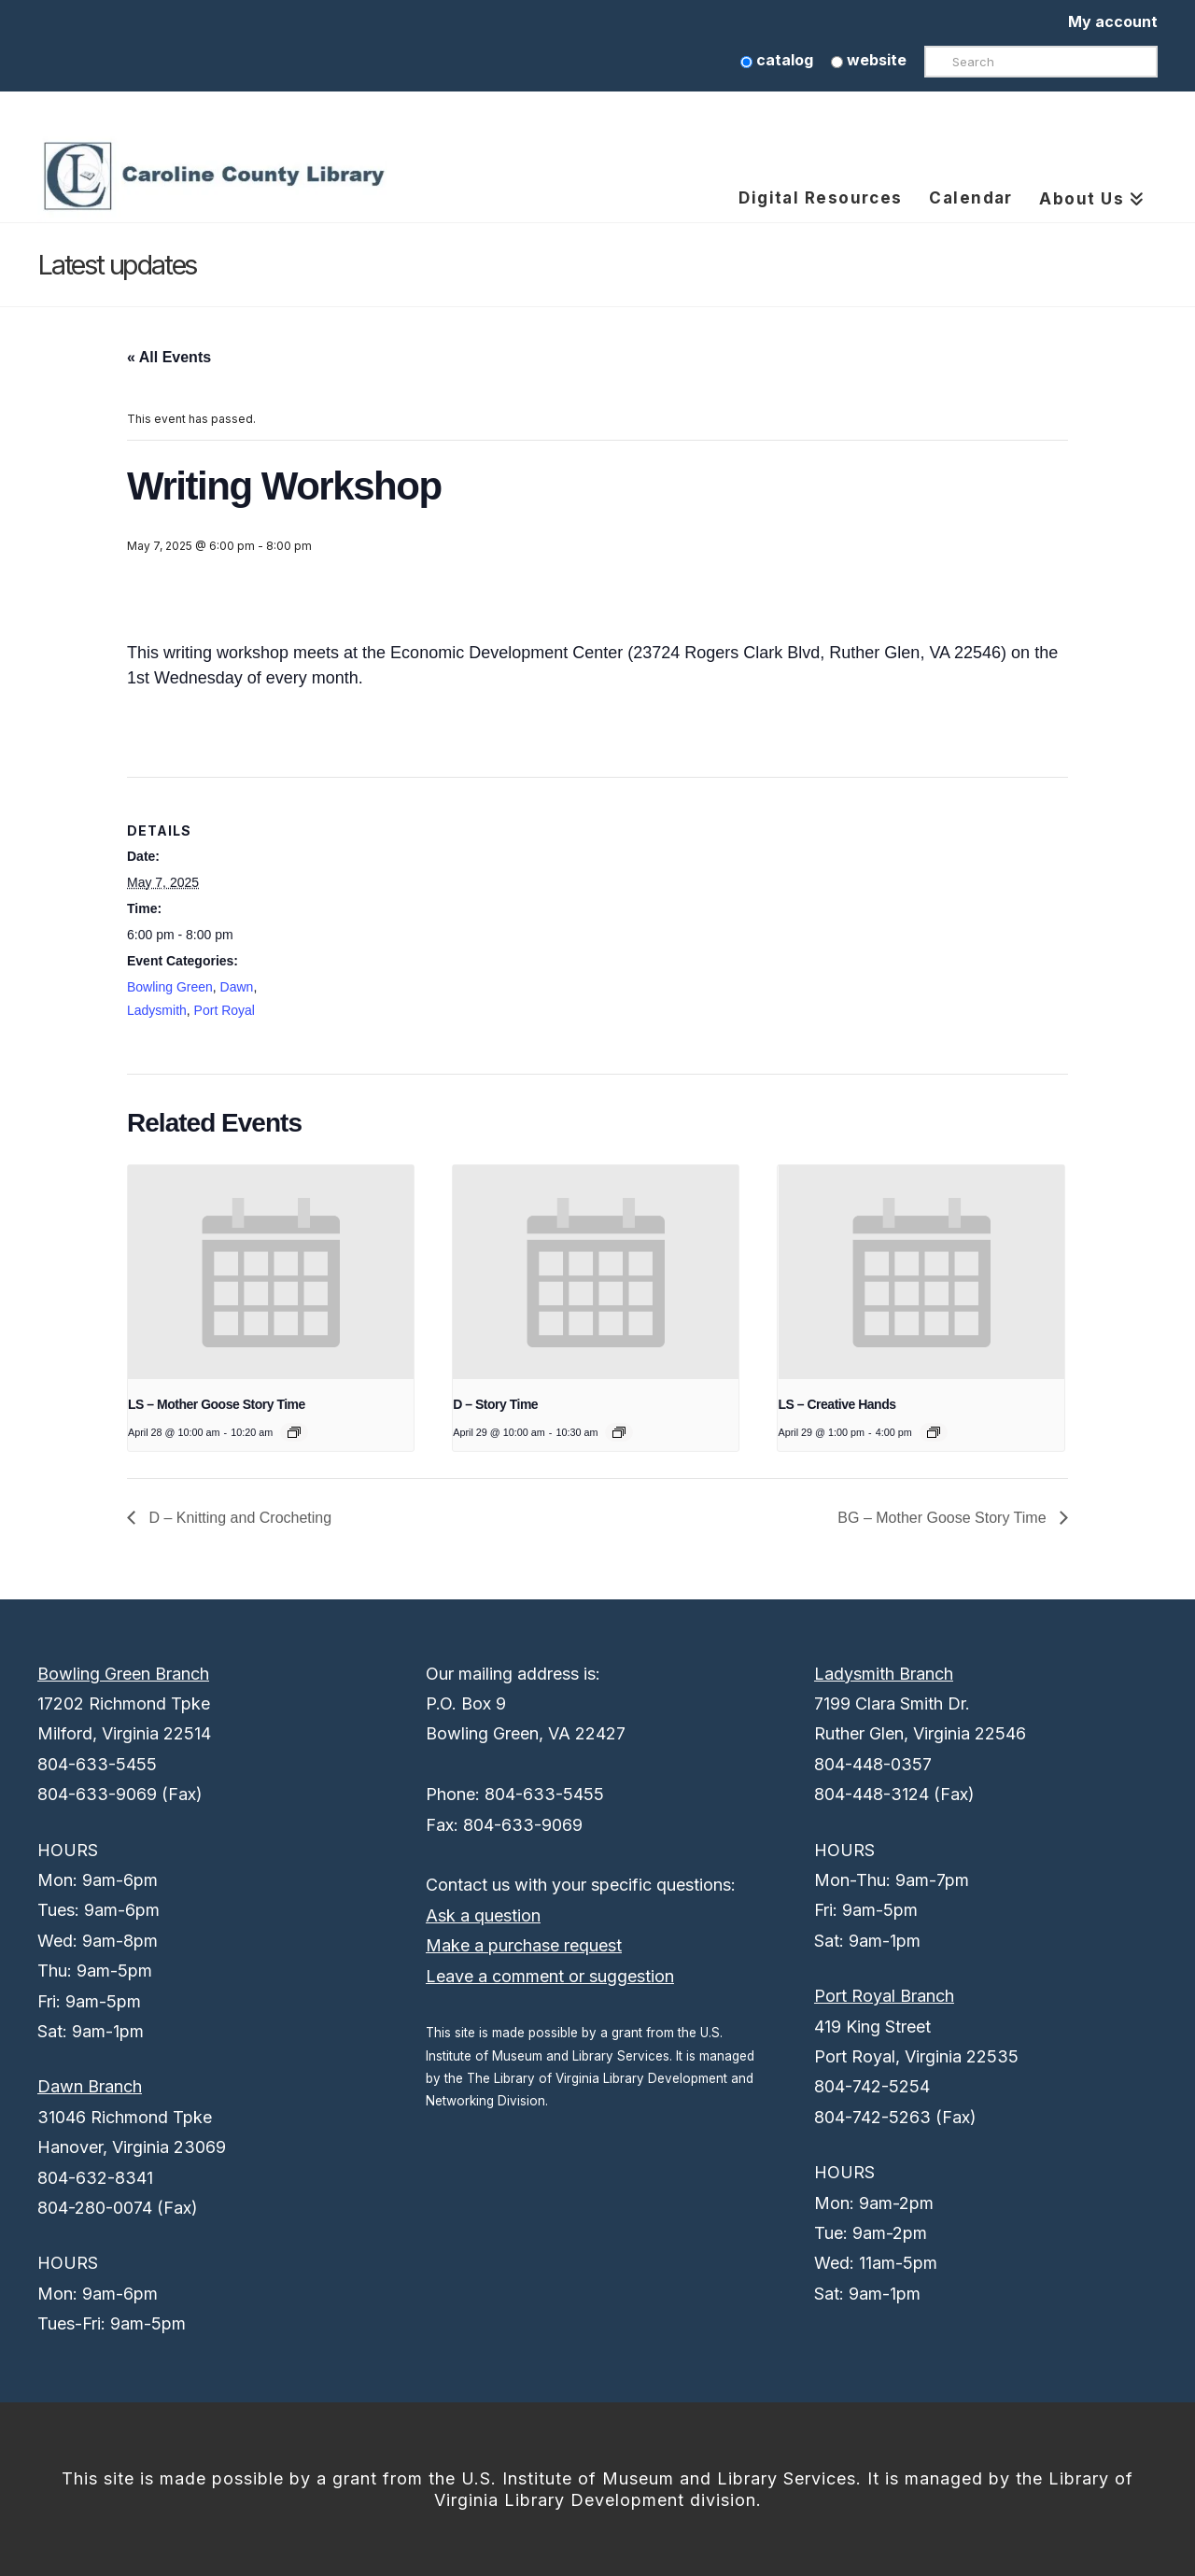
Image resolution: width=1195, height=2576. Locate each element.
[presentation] (271, 1272)
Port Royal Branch (884, 1996)
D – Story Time (495, 1404)
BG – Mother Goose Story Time (943, 1518)
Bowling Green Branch (123, 1673)
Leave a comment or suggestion (550, 1976)
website (869, 59)
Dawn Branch (89, 2086)
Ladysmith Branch (883, 1673)
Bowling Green (170, 986)
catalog (776, 59)
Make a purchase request (524, 1945)
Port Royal (224, 1010)
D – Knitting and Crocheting (238, 1518)
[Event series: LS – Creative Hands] (933, 1432)
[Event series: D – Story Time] (619, 1432)
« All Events (169, 357)
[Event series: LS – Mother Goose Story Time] (294, 1432)
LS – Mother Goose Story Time (216, 1404)
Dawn (237, 986)
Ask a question (483, 1915)
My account (1113, 21)
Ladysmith (157, 1010)
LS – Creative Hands (836, 1404)
